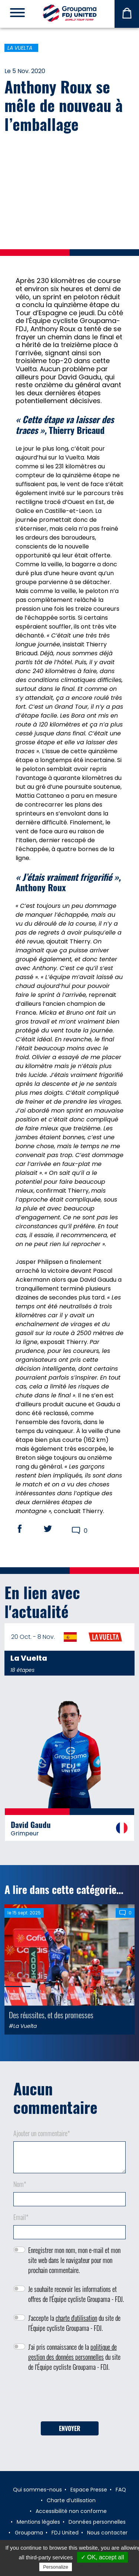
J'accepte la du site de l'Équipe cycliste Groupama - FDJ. (74, 2323)
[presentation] (69, 2399)
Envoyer (69, 2428)
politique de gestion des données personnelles (72, 2352)
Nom (19, 2184)
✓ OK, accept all (102, 2557)
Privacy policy (91, 2567)
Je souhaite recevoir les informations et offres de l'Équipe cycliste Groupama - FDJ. (76, 2294)
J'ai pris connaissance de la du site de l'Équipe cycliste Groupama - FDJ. (74, 2357)
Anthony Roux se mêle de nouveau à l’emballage (63, 105)
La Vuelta (19, 47)
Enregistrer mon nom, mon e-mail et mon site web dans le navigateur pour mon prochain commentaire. (74, 2260)
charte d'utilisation (76, 2318)
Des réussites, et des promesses (51, 2014)
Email (21, 2217)
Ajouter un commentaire (41, 2133)
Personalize (55, 2567)
